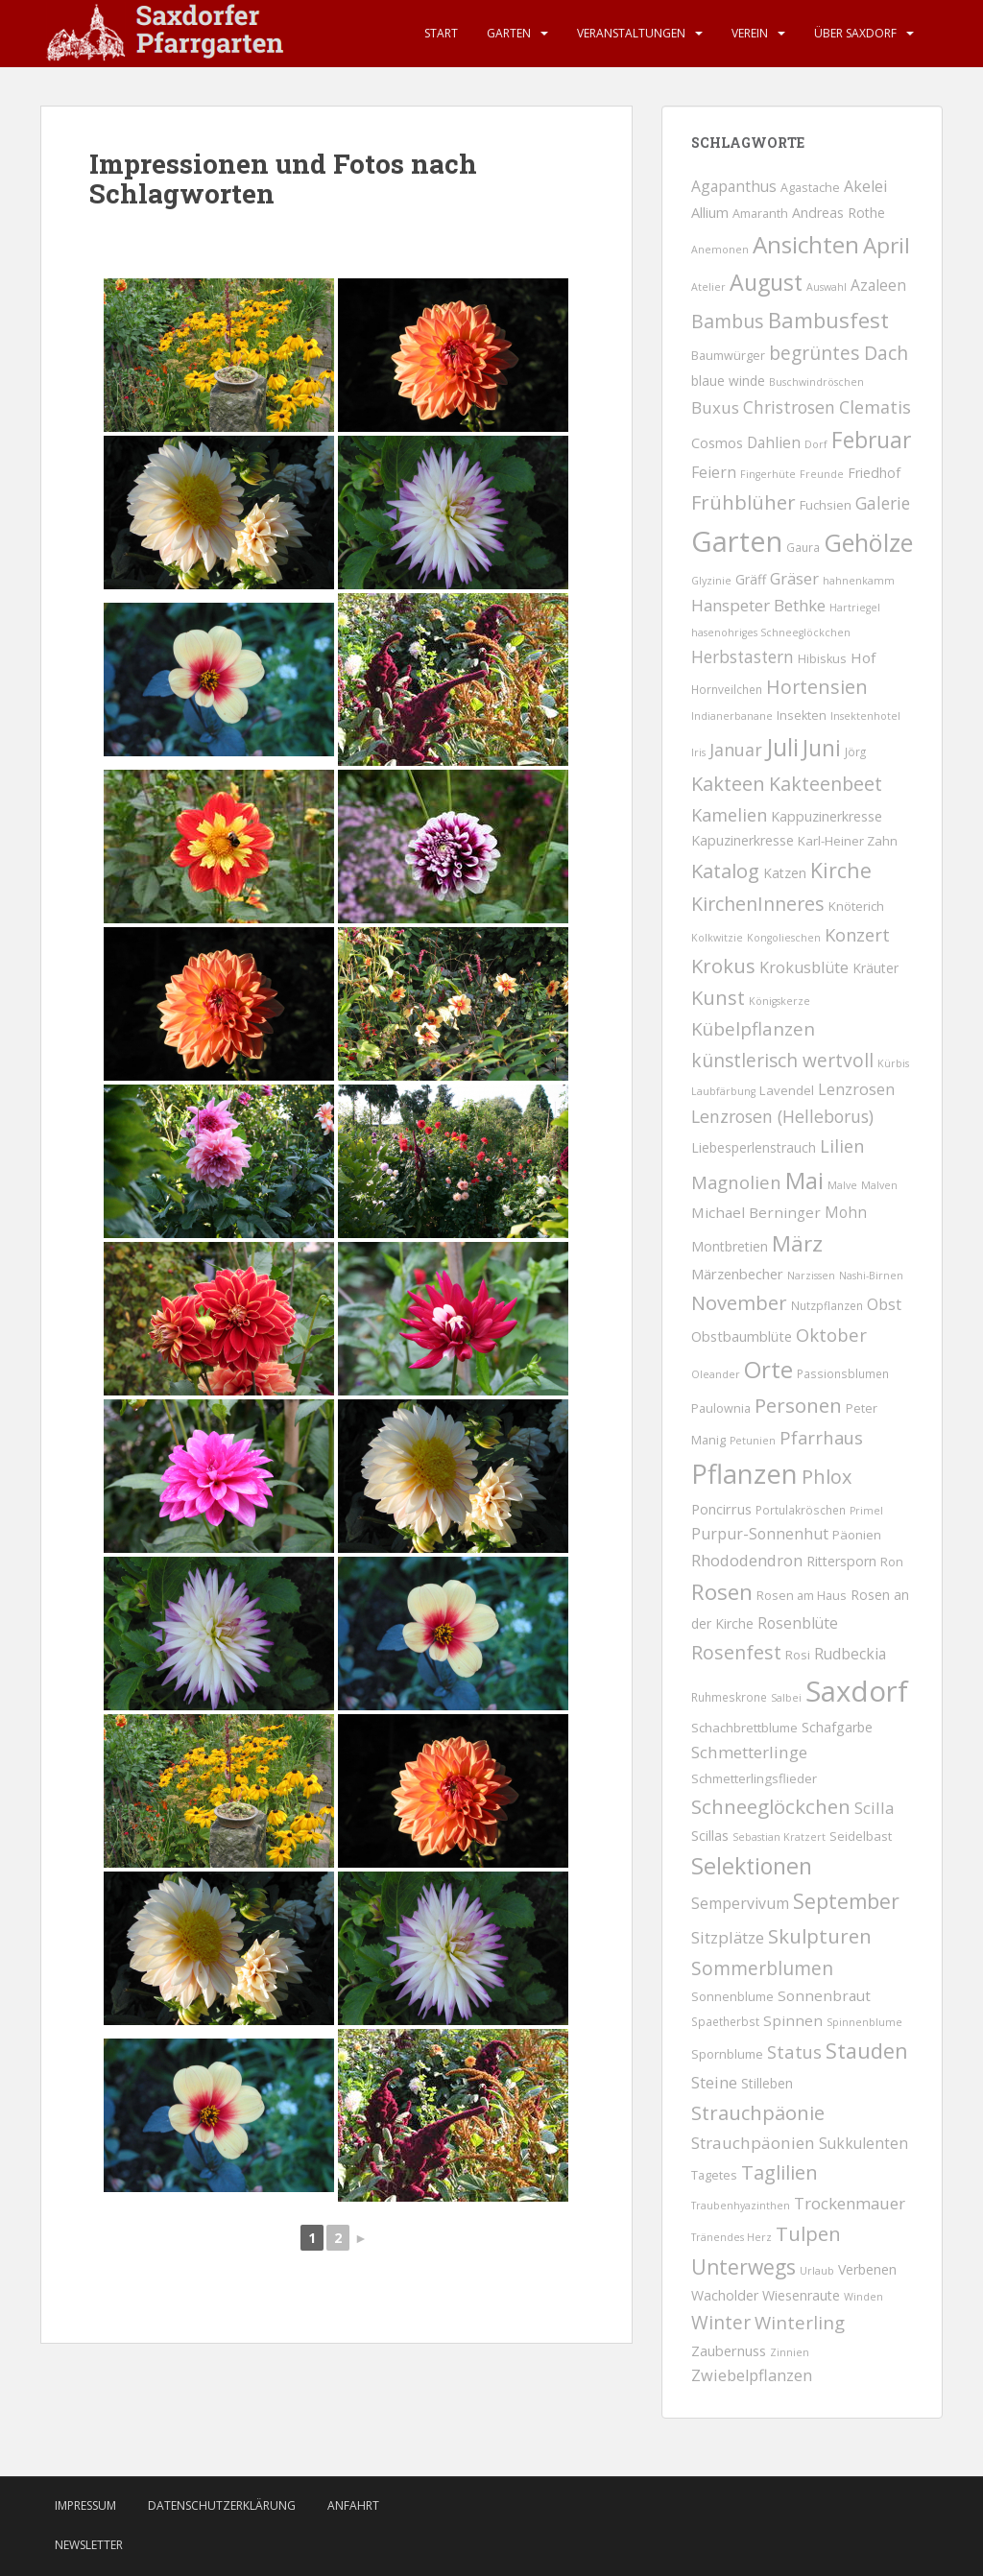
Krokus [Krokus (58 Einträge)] (723, 965)
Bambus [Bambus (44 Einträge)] (727, 321)
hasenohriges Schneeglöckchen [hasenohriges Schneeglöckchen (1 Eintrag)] (771, 632)
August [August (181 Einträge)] (766, 282)
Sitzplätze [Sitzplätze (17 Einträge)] (727, 1937)
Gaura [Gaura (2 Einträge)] (803, 547)
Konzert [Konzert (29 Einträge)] (857, 934)
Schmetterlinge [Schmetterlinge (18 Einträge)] (749, 1752)
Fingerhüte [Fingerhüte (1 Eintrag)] (768, 474)
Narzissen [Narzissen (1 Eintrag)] (811, 1275)
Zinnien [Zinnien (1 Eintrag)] (789, 2352)
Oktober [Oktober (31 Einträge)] (831, 1335)
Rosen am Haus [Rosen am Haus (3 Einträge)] (801, 1595)
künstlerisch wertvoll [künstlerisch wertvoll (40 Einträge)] (782, 1060)
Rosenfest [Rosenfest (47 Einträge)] (736, 1652)
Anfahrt (353, 2505)
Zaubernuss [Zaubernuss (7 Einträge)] (728, 2350)
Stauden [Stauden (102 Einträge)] (867, 2050)
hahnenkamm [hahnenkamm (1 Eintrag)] (859, 580)
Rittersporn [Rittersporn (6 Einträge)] (841, 1561)
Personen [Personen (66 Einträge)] (798, 1405)
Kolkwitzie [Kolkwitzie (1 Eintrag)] (717, 937)
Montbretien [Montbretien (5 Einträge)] (729, 1246)
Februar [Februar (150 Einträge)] (871, 440)
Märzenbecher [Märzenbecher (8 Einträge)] (737, 1273)
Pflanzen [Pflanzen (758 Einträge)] (744, 1473)
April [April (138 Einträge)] (886, 245)
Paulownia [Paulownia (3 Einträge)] (721, 1408)
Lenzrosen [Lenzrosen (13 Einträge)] (856, 1089)
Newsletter (89, 2545)
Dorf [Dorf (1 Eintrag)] (815, 444)
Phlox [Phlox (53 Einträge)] (826, 1477)
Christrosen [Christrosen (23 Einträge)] (789, 406)
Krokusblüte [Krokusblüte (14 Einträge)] (804, 967)
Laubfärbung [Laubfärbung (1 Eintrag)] (723, 1091)
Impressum (85, 2505)
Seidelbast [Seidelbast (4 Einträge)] (860, 1836)
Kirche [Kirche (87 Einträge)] (841, 870)
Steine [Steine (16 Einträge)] (714, 2082)
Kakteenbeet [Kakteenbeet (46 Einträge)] (825, 784)
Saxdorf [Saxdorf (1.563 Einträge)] (856, 1691)
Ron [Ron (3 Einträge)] (891, 1562)
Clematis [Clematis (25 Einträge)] (875, 406)
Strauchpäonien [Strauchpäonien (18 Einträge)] (753, 2143)
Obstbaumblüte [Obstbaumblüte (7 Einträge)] (741, 1336)
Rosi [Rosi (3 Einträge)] (797, 1655)
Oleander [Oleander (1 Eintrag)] (715, 1374)
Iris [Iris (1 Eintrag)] (698, 752)
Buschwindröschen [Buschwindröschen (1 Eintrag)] (816, 382)
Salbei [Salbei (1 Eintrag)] (786, 1698)
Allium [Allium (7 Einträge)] (710, 212)
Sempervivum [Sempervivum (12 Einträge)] (740, 1903)
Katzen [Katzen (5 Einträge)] (784, 873)
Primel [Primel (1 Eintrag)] (866, 1510)
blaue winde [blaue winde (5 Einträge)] (728, 380)
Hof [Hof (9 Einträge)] (863, 657)
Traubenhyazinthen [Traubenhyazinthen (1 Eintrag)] (740, 2205)
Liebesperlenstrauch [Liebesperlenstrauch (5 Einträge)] (753, 1147)
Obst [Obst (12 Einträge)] (884, 1304)
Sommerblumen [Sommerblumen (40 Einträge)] (762, 1968)
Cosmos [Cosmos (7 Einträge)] (717, 442)
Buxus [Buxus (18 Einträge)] (715, 407)
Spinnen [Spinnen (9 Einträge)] (793, 2020)
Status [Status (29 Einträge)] (794, 2051)
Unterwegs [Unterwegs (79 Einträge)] (743, 2267)
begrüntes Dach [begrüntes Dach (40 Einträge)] (838, 353)
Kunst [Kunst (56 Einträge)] (718, 998)
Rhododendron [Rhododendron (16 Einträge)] (747, 1560)
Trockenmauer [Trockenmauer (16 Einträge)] (849, 2203)
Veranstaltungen (631, 33)
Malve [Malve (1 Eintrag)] (842, 1185)
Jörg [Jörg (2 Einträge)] (855, 751)
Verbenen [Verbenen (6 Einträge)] (867, 2269)
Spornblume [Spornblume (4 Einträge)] (727, 2054)
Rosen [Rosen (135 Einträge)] (722, 1592)
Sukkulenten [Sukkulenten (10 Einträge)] (863, 2143)
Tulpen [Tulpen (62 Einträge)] (808, 2233)
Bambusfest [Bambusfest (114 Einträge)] (828, 319)
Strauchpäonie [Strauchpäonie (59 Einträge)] (758, 2112)
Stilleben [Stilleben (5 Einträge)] (767, 2083)
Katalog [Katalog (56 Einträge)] (725, 871)
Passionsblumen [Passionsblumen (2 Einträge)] (843, 1373)
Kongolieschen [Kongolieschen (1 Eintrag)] (784, 937)
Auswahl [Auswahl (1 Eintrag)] (826, 287)
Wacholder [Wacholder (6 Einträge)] (724, 2295)
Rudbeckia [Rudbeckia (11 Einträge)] (850, 1653)
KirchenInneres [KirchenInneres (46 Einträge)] (758, 904)
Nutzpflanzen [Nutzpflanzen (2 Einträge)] (827, 1305)
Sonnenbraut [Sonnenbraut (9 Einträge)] (824, 1995)
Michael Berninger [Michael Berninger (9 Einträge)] (756, 1212)
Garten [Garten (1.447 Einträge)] (736, 541)
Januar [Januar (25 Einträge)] (735, 749)
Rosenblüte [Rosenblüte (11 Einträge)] (797, 1623)
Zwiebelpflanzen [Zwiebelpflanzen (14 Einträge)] (751, 2375)
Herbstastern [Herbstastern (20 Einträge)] (742, 657)
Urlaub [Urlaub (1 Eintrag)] (817, 2271)
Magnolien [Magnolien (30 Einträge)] (736, 1182)
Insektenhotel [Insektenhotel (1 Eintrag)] (865, 716)
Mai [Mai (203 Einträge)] (804, 1180)
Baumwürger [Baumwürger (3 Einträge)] (728, 355)
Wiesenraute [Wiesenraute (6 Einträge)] (801, 2295)
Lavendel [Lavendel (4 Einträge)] (786, 1090)
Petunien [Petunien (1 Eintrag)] (753, 1440)
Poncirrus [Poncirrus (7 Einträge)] (721, 1508)
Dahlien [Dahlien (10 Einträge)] (774, 442)
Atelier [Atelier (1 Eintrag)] (708, 287)
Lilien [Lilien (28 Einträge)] (842, 1145)
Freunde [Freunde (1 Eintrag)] (822, 474)
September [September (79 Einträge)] (846, 1901)
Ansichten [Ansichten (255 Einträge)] (806, 244)
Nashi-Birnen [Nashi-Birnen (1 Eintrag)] (871, 1275)
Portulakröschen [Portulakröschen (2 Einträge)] (800, 1509)
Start (441, 33)
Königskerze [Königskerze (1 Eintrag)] (779, 1001)
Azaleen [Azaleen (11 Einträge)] (878, 285)
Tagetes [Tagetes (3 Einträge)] (714, 2175)
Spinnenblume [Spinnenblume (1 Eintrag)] (864, 2022)
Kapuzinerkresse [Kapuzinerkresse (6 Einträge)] (742, 840)
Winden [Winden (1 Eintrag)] (863, 2296)
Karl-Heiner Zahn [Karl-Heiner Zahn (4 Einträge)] (848, 840)
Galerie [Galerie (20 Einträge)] (882, 503)
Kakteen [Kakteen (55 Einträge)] (728, 784)
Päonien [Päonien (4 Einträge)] (856, 1534)
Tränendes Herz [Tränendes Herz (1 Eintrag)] (731, 2237)
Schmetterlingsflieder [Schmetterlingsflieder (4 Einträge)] (754, 1778)
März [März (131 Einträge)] (797, 1243)
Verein (749, 33)
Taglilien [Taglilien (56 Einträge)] (779, 2172)
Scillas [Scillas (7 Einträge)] (710, 1835)
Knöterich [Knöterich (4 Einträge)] (856, 906)
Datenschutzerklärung (222, 2505)
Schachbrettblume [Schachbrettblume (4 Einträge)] (744, 1727)
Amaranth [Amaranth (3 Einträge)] (760, 213)
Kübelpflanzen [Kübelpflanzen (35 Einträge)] (753, 1028)
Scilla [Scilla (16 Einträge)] (874, 1808)
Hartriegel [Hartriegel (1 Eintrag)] (854, 607)
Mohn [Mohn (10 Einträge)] (846, 1212)
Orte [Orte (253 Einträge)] (768, 1369)
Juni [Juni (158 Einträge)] (822, 747)
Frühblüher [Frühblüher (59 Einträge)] (743, 502)
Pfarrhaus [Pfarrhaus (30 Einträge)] (821, 1437)
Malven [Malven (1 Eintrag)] (879, 1185)
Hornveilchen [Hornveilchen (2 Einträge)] (726, 689)
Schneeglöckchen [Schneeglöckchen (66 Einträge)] (771, 1806)
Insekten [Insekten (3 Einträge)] (802, 715)
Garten (509, 33)
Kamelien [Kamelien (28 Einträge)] (729, 814)
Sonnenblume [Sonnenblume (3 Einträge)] (732, 1997)
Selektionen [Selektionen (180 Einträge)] (751, 1865)
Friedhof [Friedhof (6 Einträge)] (874, 473)
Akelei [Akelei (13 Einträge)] (865, 186)
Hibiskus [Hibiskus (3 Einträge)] (822, 659)
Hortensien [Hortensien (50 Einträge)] (817, 687)
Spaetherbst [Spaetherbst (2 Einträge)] (725, 2021)
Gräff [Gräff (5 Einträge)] (750, 579)
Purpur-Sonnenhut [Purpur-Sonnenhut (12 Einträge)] (759, 1533)
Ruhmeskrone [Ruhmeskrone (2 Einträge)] (729, 1697)
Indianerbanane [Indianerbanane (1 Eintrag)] (732, 716)
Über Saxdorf (855, 33)
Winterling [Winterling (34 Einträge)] (800, 2322)
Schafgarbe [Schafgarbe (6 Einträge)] (837, 1727)
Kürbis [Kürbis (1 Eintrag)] (893, 1063)
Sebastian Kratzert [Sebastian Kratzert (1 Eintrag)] (779, 1837)
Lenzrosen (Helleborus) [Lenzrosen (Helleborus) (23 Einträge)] (782, 1116)
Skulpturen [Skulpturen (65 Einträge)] (820, 1935)
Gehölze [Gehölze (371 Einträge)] (868, 542)
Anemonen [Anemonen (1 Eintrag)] (720, 249)
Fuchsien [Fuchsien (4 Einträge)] (825, 504)
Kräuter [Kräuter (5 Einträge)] (875, 968)
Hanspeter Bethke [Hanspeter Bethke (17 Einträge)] (758, 605)
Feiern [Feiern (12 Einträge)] (713, 472)
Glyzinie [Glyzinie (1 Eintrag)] (711, 580)
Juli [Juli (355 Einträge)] (782, 746)
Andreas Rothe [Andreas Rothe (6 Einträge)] (838, 212)
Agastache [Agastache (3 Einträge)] (810, 187)
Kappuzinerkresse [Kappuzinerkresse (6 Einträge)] (826, 816)
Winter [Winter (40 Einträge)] (721, 2322)
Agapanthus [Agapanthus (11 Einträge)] (734, 186)
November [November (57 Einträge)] (739, 1303)
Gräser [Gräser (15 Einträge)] (794, 578)
